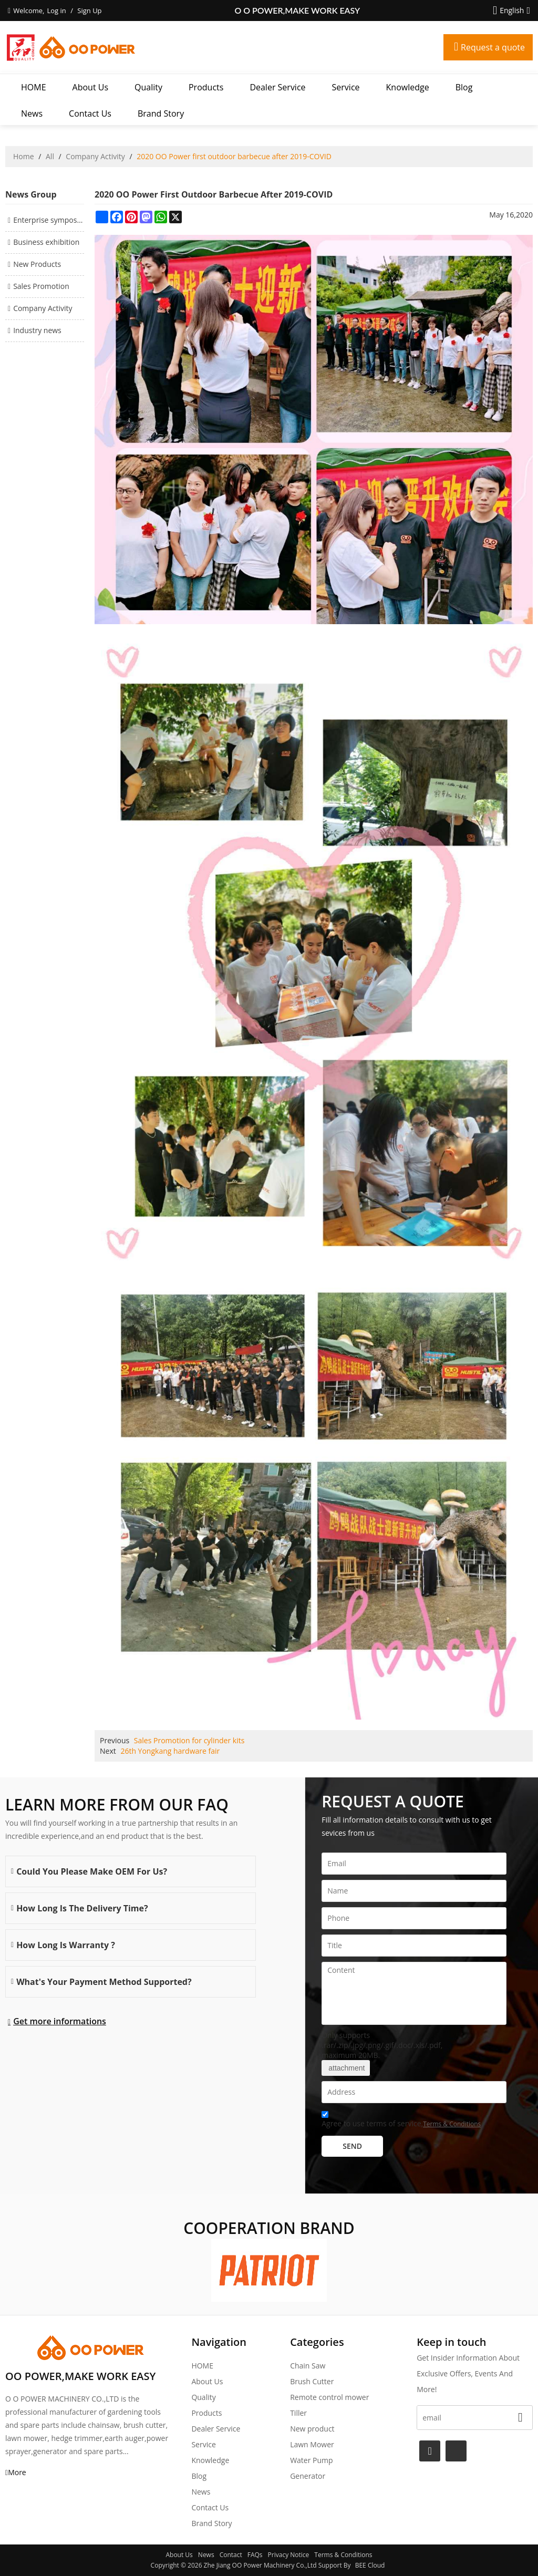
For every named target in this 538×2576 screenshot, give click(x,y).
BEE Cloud (370, 2565)
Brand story (161, 113)
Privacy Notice (288, 2554)
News (32, 113)
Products (206, 87)
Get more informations (59, 2021)
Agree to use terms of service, (401, 2120)
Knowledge (407, 87)
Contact (231, 2554)
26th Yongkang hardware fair (170, 1751)
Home (23, 156)
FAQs (255, 2554)
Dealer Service (277, 87)
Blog (464, 87)
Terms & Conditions (452, 2123)
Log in (56, 10)
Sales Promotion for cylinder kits (189, 1740)
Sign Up (89, 10)
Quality (148, 87)
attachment (346, 2068)
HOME (33, 87)
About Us (91, 87)
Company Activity (95, 156)
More (17, 2472)
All (50, 156)
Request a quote (493, 47)
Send (352, 2146)
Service (346, 87)
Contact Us (90, 113)
